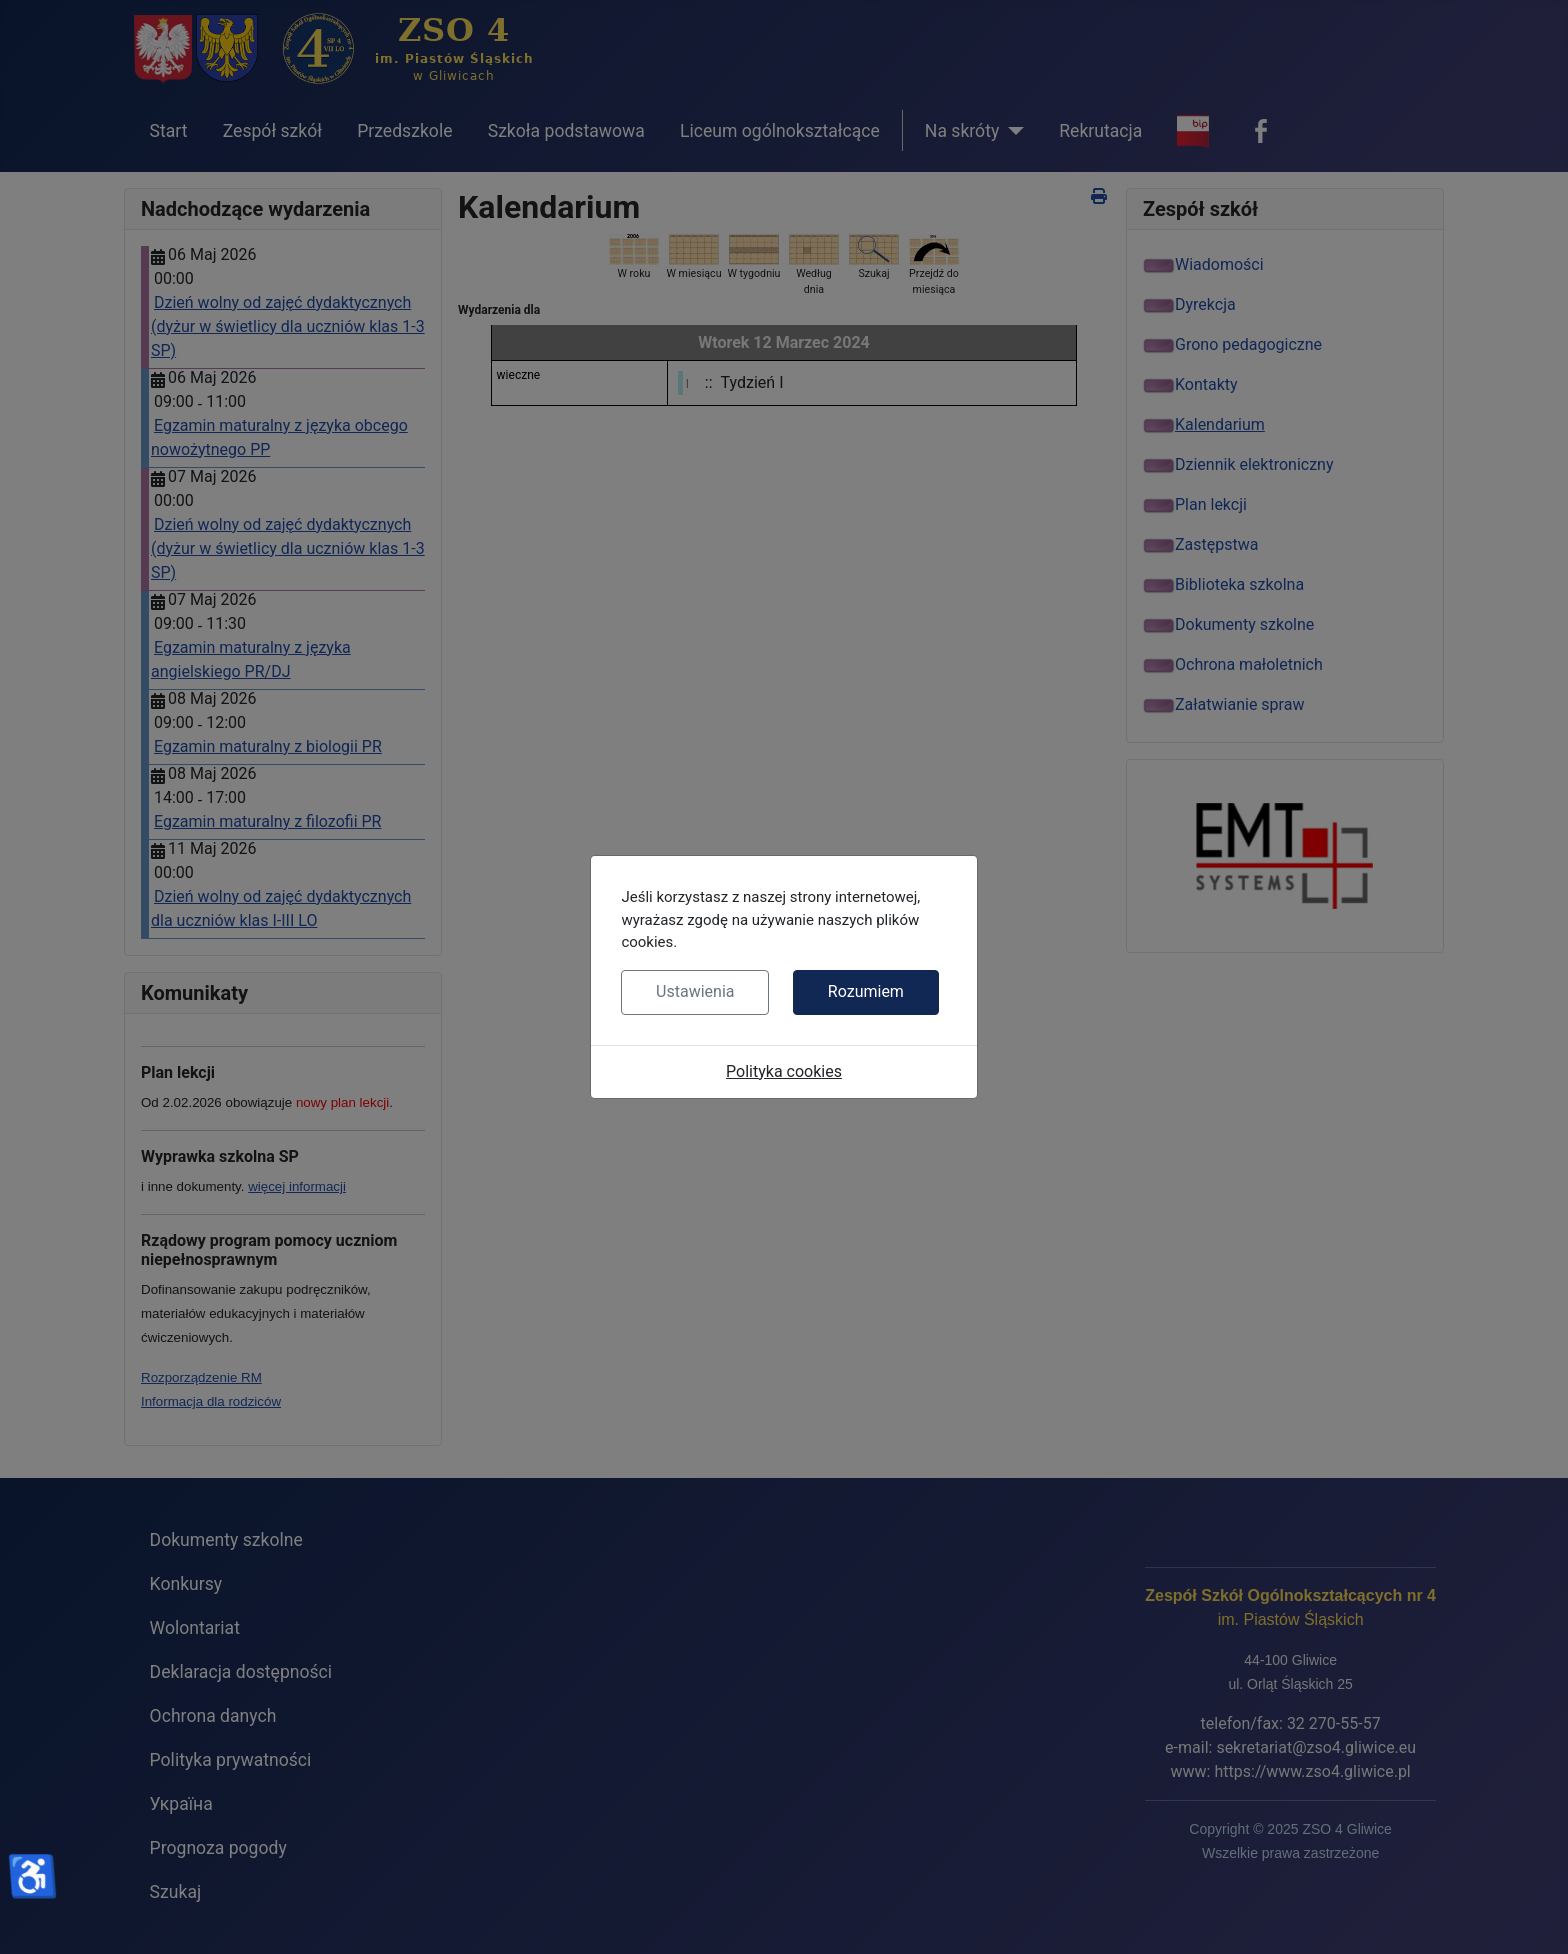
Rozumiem (866, 991)
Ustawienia (695, 991)
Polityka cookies (784, 1071)
